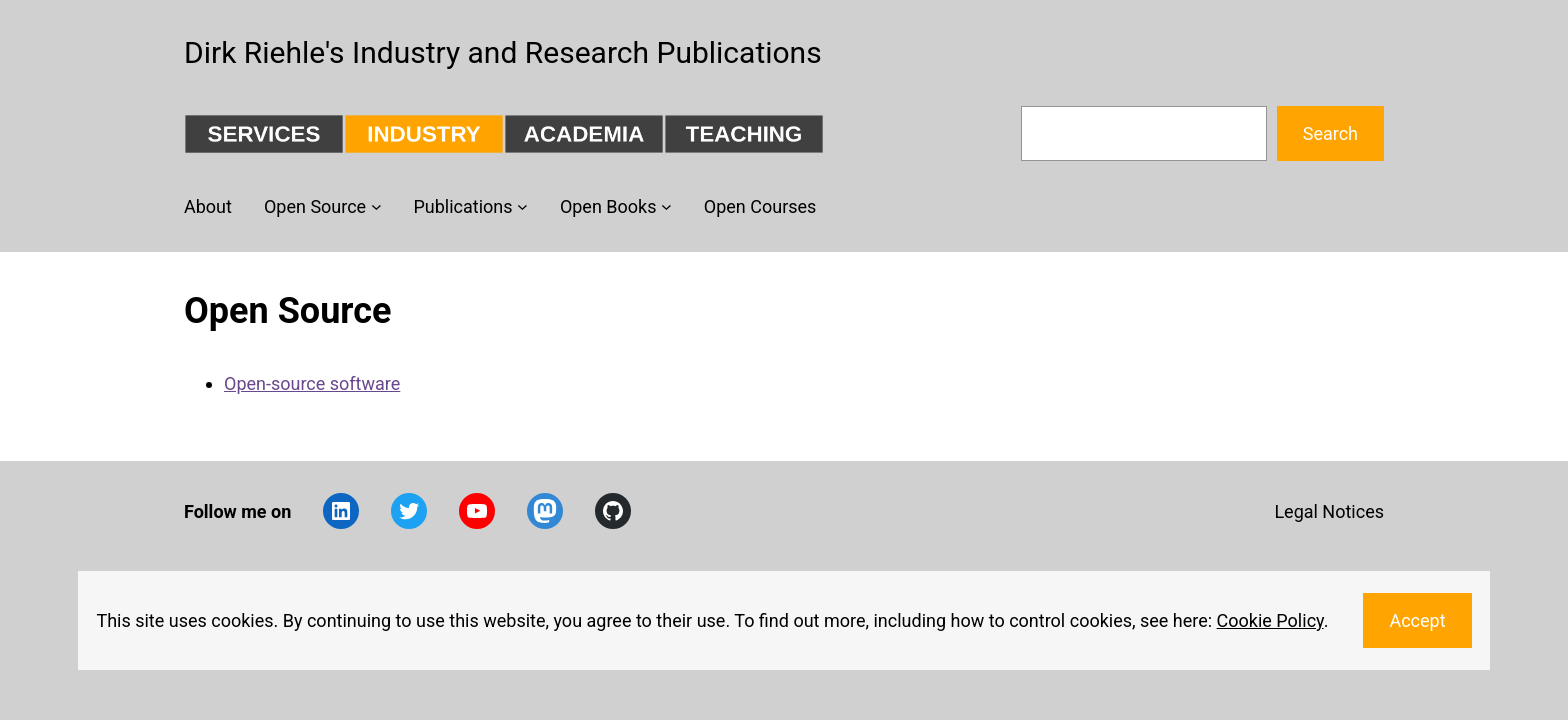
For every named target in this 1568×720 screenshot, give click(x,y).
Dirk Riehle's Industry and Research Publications (503, 52)
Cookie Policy (1270, 620)
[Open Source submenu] (376, 206)
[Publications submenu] (522, 206)
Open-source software (312, 383)
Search (1330, 133)
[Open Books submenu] (666, 206)
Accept (1417, 620)
